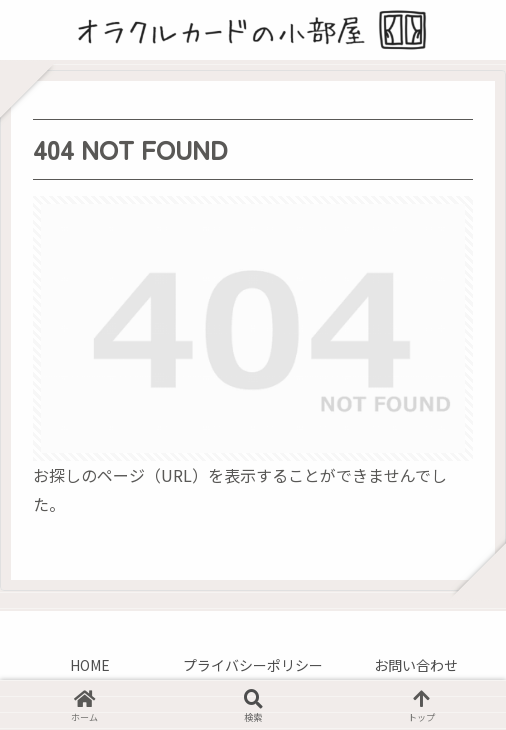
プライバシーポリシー (253, 665)
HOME (90, 665)
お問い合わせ (416, 665)
